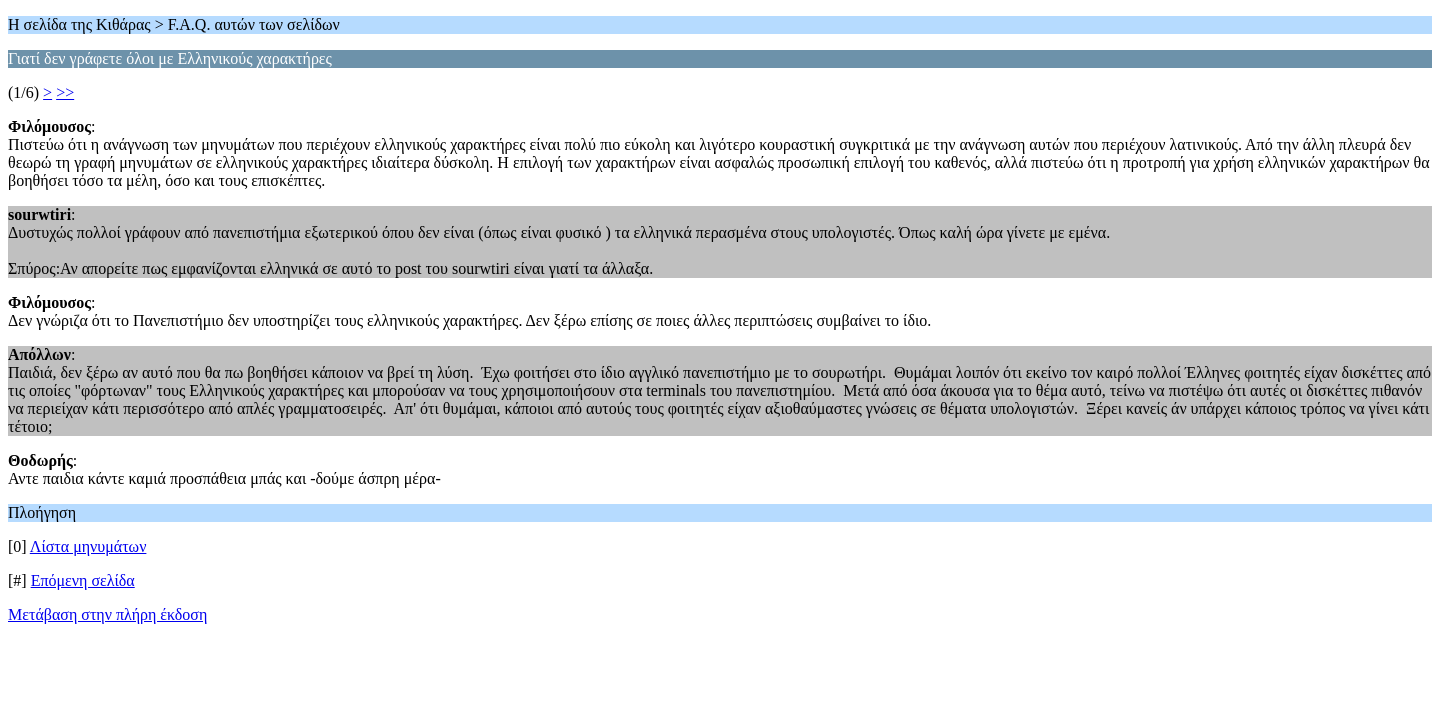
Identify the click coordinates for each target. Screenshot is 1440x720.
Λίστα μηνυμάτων (88, 546)
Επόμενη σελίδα (83, 580)
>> (65, 92)
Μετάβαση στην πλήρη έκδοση (107, 614)
